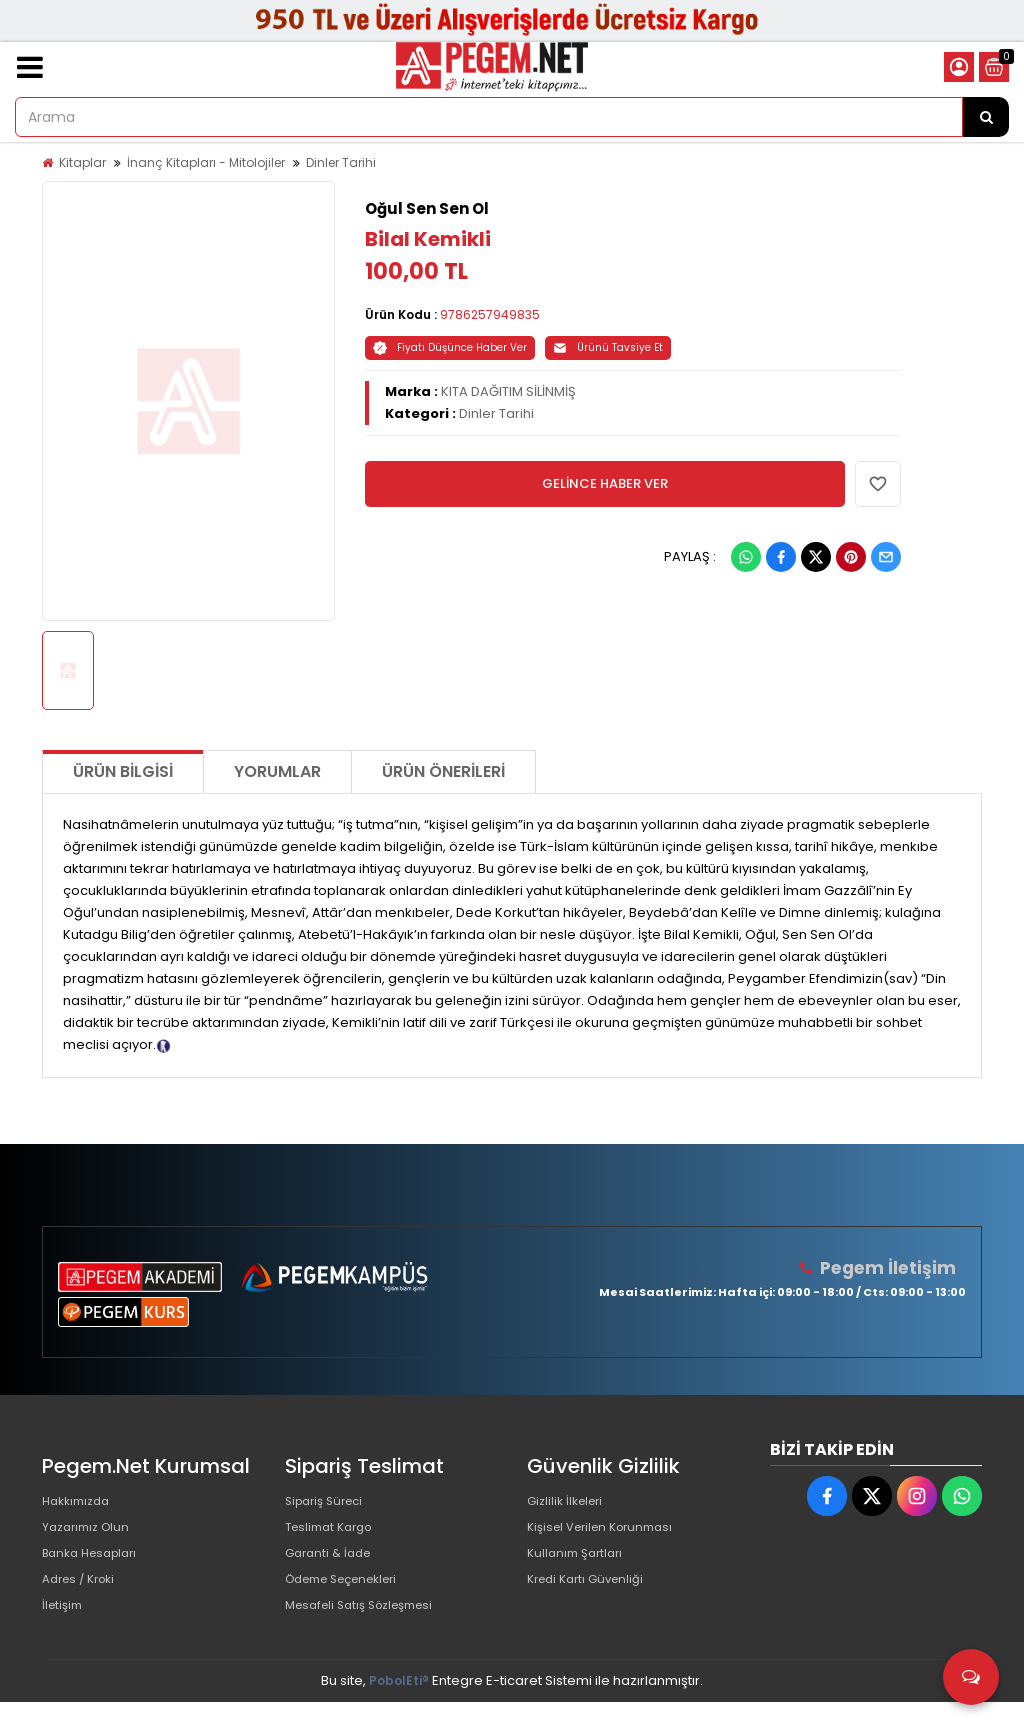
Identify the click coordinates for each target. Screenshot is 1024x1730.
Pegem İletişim (893, 1267)
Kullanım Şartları (579, 1566)
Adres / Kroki (83, 1598)
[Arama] (986, 117)
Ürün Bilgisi (123, 771)
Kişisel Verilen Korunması (608, 1534)
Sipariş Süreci (329, 1502)
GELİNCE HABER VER (605, 483)
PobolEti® (399, 1708)
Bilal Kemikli (428, 239)
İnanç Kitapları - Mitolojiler (206, 162)
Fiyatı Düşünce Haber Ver (450, 347)
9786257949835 (490, 314)
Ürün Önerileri (443, 771)
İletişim (64, 1630)
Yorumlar (277, 771)
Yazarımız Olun (90, 1534)
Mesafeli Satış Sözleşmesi (368, 1630)
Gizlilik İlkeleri (569, 1502)
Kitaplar (82, 162)
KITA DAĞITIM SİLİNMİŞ (508, 391)
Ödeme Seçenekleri (351, 1598)
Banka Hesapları (95, 1566)
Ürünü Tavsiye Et (608, 347)
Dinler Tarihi (341, 162)
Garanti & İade (332, 1566)
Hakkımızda (80, 1502)
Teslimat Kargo (334, 1534)
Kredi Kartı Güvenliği (591, 1598)
